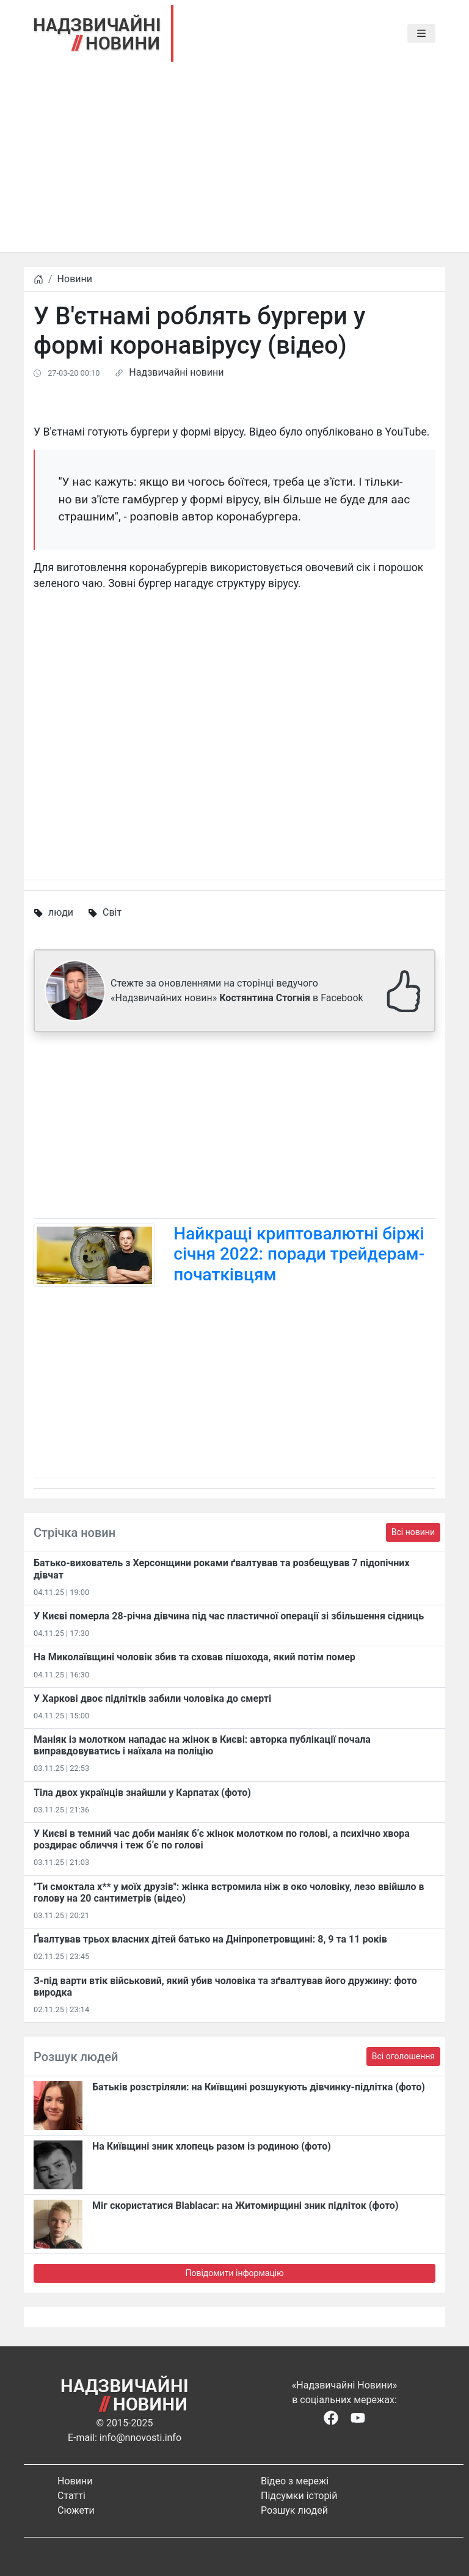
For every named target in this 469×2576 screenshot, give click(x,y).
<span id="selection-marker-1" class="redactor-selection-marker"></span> (234, 723)
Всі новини (413, 1532)
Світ (112, 912)
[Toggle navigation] (421, 33)
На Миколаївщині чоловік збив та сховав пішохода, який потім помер (194, 1657)
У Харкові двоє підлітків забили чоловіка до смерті (152, 1698)
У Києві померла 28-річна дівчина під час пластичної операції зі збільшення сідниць (229, 1616)
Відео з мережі (295, 2481)
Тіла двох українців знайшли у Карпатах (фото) (142, 1792)
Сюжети (76, 2510)
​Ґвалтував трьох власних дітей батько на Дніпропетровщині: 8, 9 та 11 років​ (210, 1939)
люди (60, 912)
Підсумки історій (299, 2495)
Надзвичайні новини (176, 372)
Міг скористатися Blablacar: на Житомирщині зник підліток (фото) (245, 2205)
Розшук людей (294, 2510)
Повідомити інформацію (234, 2273)
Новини (74, 279)
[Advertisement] (234, 166)
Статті (71, 2495)
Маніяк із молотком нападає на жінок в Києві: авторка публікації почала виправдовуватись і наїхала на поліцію (202, 1745)
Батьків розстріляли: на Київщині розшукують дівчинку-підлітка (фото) (258, 2087)
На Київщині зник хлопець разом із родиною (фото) (211, 2146)
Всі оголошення (403, 2056)
